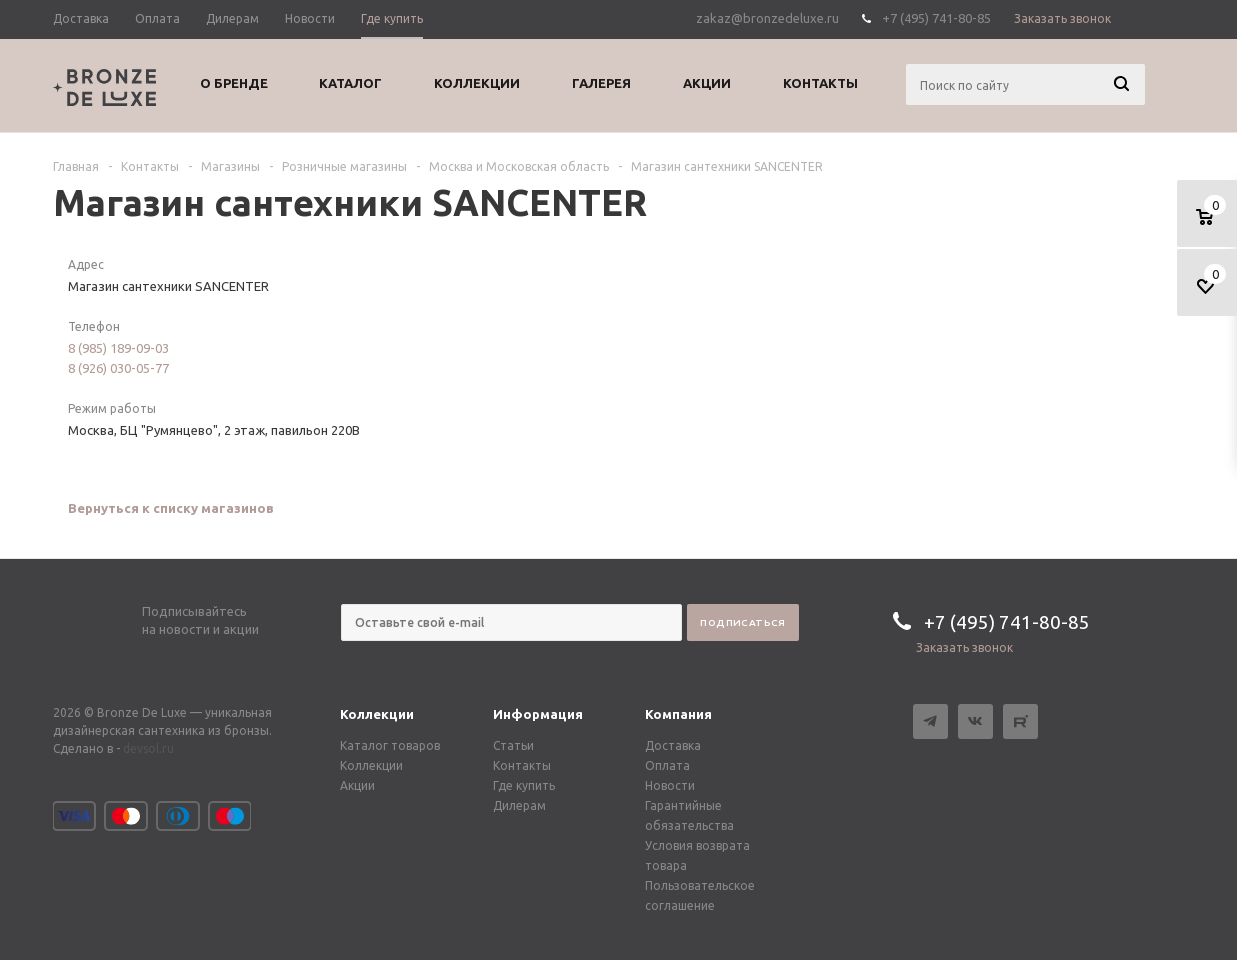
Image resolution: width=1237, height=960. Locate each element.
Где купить (524, 785)
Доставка (673, 745)
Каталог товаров (390, 745)
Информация (538, 714)
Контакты (522, 765)
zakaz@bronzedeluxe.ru (767, 18)
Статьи (513, 745)
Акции (357, 785)
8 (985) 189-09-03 (118, 348)
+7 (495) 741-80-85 (936, 18)
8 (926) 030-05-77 (118, 368)
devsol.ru (148, 748)
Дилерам (519, 805)
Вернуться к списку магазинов (171, 508)
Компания (678, 714)
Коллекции (377, 714)
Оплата (667, 765)
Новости (670, 785)
